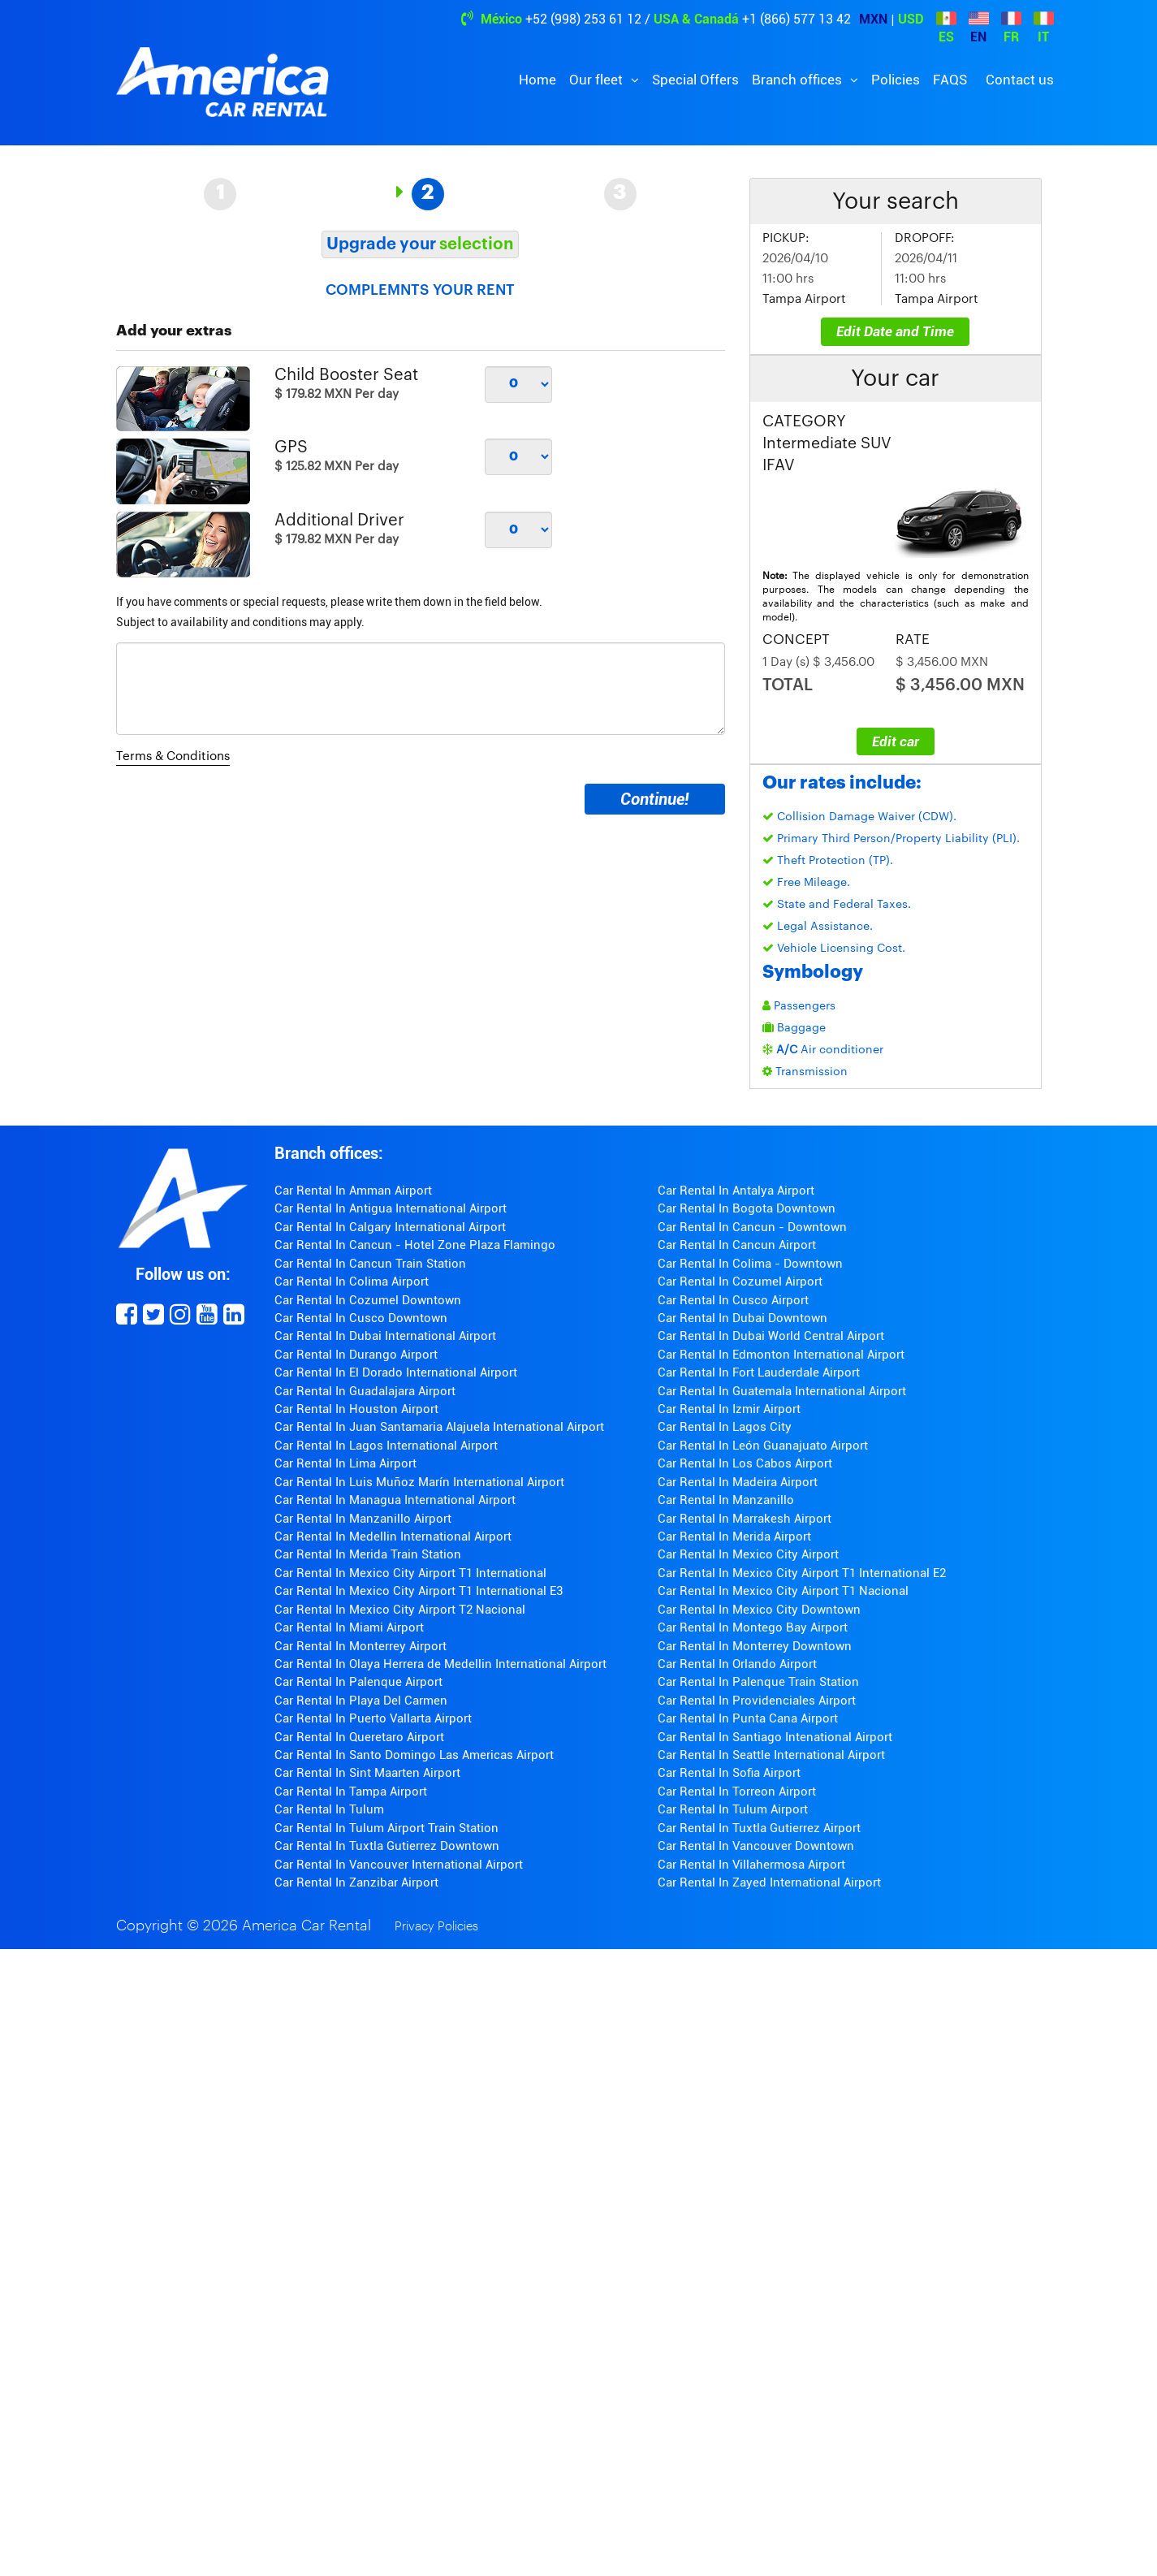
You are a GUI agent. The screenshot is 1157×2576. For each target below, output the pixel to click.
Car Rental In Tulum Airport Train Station (386, 1828)
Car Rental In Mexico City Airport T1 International (410, 1573)
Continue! (654, 799)
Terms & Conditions (173, 756)
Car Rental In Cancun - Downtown (752, 1227)
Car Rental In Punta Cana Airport (748, 1718)
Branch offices (798, 79)
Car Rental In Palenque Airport (358, 1682)
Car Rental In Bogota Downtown (746, 1208)
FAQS (950, 79)
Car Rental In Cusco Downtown (360, 1318)
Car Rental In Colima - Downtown (750, 1263)
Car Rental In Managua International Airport (395, 1500)
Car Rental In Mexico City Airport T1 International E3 (418, 1591)
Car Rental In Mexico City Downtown (759, 1609)
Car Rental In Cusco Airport (733, 1300)
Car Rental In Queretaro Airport (359, 1737)
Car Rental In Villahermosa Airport (751, 1864)
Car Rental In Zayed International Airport (769, 1882)
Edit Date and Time (895, 331)
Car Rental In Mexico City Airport (748, 1554)
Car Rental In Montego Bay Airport (753, 1627)
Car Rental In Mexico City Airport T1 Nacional (783, 1591)
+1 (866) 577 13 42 (796, 19)
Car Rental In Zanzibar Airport (356, 1882)
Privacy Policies (436, 1927)
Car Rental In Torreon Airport (737, 1791)
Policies (895, 79)
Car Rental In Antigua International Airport (390, 1208)
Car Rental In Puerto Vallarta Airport (373, 1718)
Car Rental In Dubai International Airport (385, 1336)
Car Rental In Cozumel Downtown (367, 1300)
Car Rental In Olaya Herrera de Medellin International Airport (440, 1664)
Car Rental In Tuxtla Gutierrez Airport (759, 1828)
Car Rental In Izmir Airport (729, 1409)
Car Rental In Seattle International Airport (771, 1755)
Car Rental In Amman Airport (353, 1190)
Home (537, 79)
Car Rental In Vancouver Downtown (756, 1846)
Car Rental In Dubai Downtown (742, 1318)
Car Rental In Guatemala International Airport (782, 1391)
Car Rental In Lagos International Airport (386, 1445)
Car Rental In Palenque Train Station (758, 1682)
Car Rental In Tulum (329, 1809)
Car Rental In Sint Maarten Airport (367, 1773)
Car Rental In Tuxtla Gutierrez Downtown (386, 1846)
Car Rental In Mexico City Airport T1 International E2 (802, 1573)
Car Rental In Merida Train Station (367, 1554)
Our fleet (597, 79)
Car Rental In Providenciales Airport (757, 1700)
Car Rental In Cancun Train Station (370, 1263)
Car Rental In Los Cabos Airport (745, 1463)
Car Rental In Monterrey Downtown (755, 1646)
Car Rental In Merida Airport (734, 1536)
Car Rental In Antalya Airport (736, 1190)
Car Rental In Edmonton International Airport (781, 1354)
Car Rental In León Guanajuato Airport (763, 1445)
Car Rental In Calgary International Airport (390, 1227)
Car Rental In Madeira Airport (738, 1482)
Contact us (1020, 79)
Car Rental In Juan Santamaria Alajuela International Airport (439, 1427)
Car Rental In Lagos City (725, 1427)
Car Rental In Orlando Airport (737, 1664)
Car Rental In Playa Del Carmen (360, 1700)
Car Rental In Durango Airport (356, 1354)
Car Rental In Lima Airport (345, 1463)
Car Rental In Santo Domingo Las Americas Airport (414, 1755)
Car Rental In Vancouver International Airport (398, 1864)
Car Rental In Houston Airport (356, 1409)
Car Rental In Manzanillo (726, 1500)
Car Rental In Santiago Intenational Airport (775, 1737)
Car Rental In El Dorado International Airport (395, 1372)
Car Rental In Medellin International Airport (393, 1536)
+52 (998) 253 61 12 (583, 19)
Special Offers (695, 79)
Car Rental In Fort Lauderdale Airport (759, 1372)
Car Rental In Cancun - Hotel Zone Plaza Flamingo (414, 1245)
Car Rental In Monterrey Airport (360, 1646)
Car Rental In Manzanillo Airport (362, 1518)
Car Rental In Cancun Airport (737, 1245)
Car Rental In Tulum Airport (733, 1809)
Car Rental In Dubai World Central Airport (771, 1336)
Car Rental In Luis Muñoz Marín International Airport (419, 1482)
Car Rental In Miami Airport (349, 1627)
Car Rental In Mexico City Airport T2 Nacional (399, 1609)
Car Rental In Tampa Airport (350, 1791)
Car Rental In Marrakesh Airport (744, 1518)
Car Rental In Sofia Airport (729, 1773)
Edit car (895, 741)
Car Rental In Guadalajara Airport (364, 1391)
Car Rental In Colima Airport (351, 1281)
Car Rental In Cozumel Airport (740, 1281)
